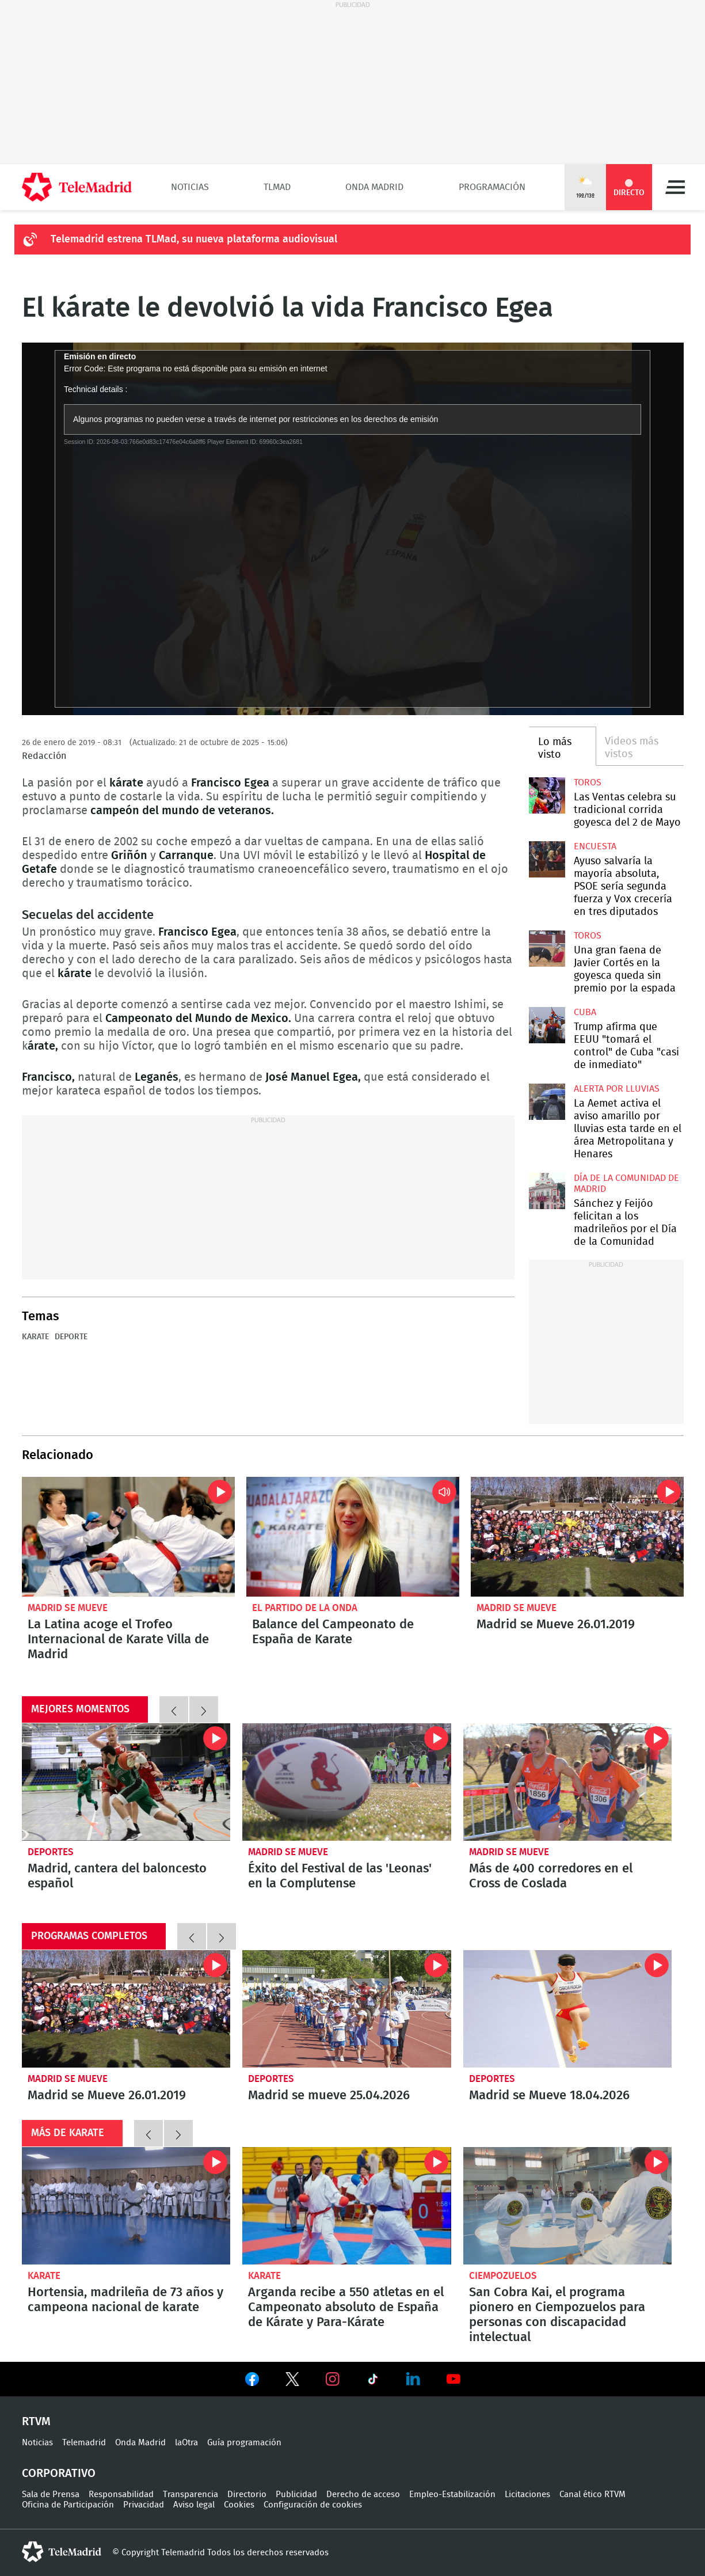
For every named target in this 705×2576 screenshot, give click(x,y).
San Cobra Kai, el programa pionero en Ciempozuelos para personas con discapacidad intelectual (567, 2206)
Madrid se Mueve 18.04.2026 (567, 2009)
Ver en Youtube (453, 2379)
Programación (492, 187)
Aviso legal (194, 2505)
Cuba (585, 1012)
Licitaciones (527, 2494)
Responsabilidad (121, 2494)
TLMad (277, 187)
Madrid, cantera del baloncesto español (126, 1782)
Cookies (239, 2505)
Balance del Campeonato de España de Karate (352, 1537)
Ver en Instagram (332, 2379)
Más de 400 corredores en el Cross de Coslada (567, 1782)
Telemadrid (84, 2442)
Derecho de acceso (363, 2494)
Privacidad (143, 2505)
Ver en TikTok (372, 2381)
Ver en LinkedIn (413, 2379)
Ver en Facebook (252, 2381)
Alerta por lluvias (617, 1088)
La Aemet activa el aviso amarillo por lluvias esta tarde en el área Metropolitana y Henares (547, 1102)
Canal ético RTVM (592, 2494)
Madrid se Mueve (68, 1608)
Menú (675, 187)
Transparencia (190, 2494)
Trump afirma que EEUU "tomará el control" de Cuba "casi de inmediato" (547, 1025)
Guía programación (244, 2442)
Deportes (51, 1852)
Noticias (190, 187)
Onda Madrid (374, 187)
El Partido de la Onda (304, 1608)
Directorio (246, 2494)
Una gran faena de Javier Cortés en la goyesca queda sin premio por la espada (547, 948)
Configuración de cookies (313, 2505)
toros (587, 782)
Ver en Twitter (292, 2381)
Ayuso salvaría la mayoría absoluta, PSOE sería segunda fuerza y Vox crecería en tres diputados (547, 859)
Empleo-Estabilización (452, 2494)
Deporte (71, 1337)
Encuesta (595, 846)
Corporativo (59, 2473)
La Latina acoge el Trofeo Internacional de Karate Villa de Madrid (128, 1537)
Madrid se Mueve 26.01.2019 (577, 1537)
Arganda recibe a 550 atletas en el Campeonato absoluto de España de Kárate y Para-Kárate (346, 2206)
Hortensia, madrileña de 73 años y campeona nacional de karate (126, 2206)
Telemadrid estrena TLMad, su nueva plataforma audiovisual (194, 239)
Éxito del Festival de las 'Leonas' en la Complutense (346, 1782)
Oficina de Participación (68, 2505)
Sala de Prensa (50, 2494)
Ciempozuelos (503, 2276)
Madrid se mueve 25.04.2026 (346, 2009)
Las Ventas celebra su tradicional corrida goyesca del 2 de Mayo (547, 795)
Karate (35, 1337)
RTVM (36, 2421)
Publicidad (296, 2494)
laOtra (186, 2442)
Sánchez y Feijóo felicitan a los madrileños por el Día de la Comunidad (547, 1191)
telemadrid (61, 2552)
